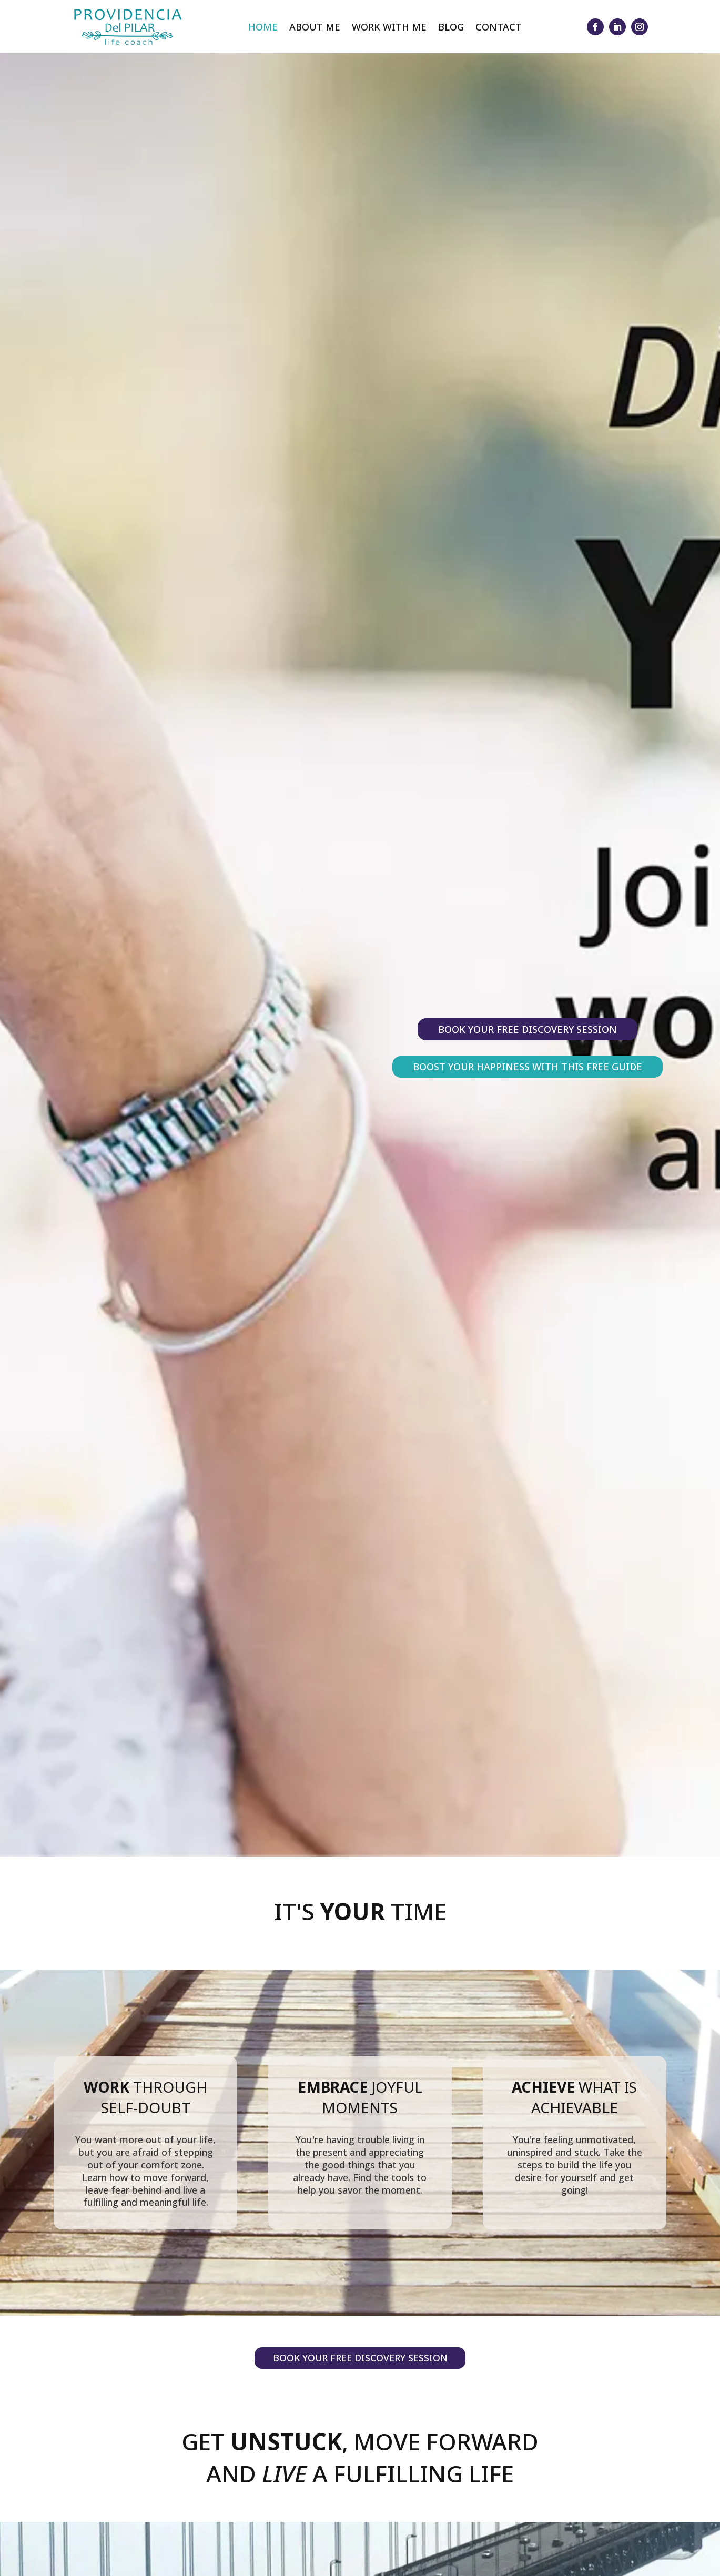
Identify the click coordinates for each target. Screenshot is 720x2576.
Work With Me (389, 27)
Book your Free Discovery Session (527, 1029)
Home (263, 27)
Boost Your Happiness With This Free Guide (527, 1066)
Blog (451, 27)
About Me (314, 27)
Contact (498, 27)
